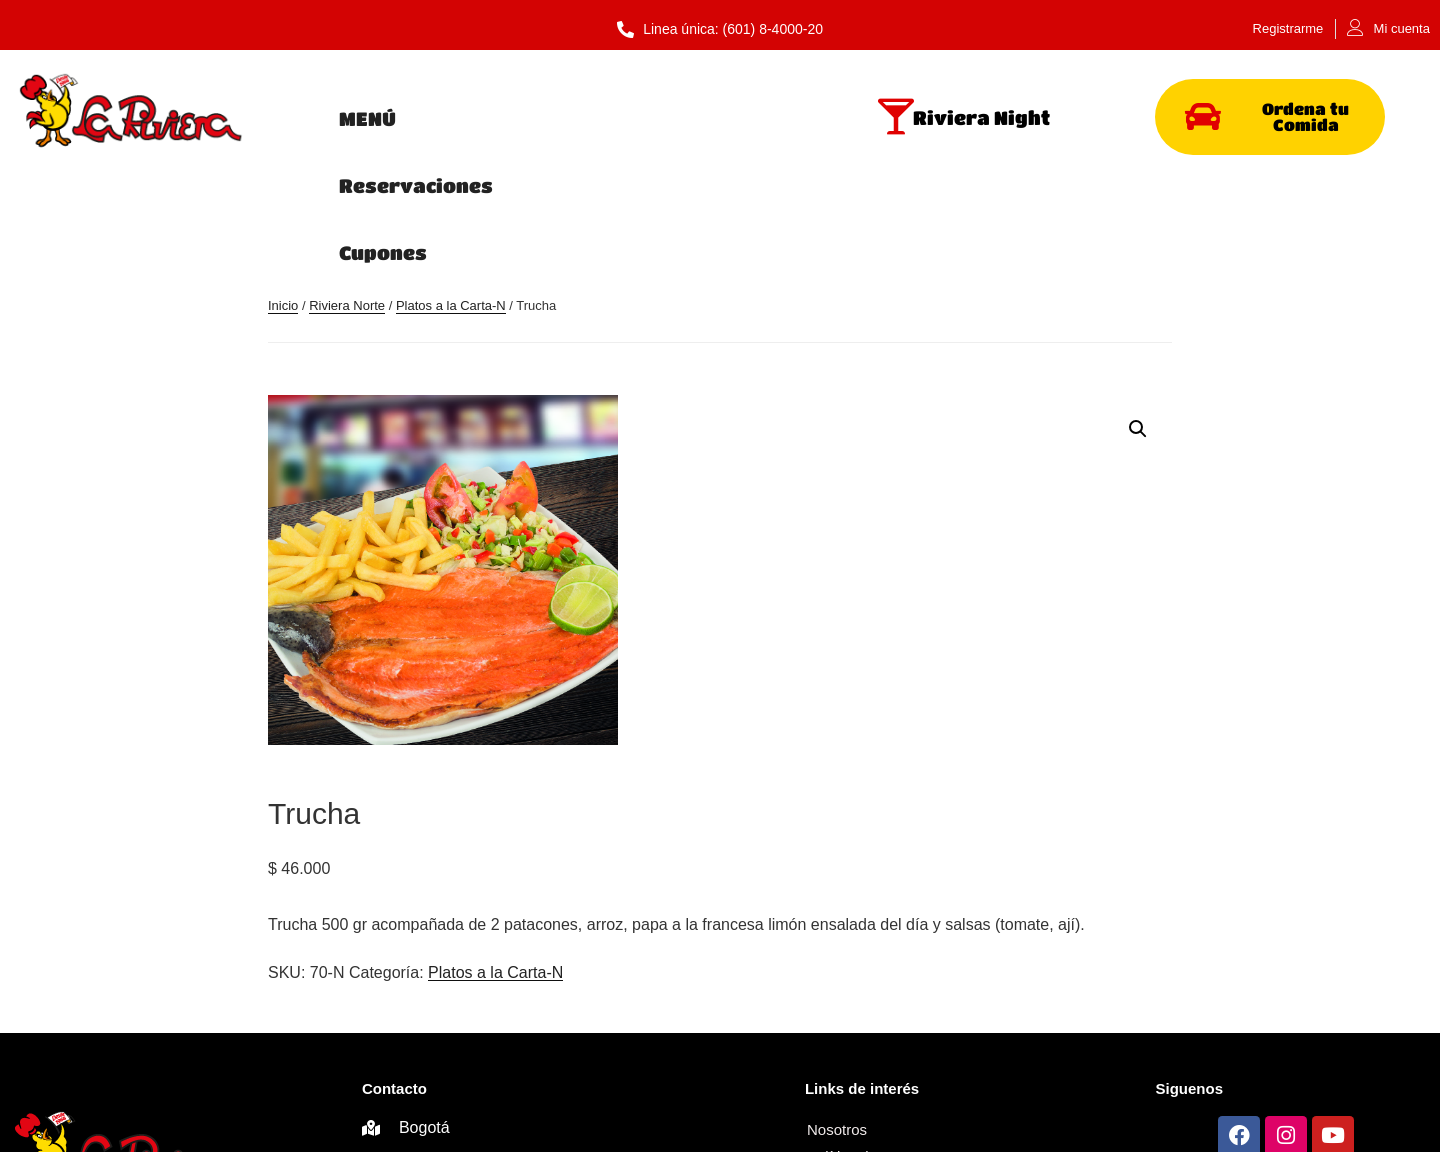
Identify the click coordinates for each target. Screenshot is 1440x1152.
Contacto (837, 1061)
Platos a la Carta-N (451, 183)
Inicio (283, 183)
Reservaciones (541, 118)
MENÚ (367, 118)
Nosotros (837, 1007)
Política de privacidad (968, 1007)
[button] (1138, 306)
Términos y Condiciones (887, 1034)
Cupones (730, 118)
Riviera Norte (347, 183)
